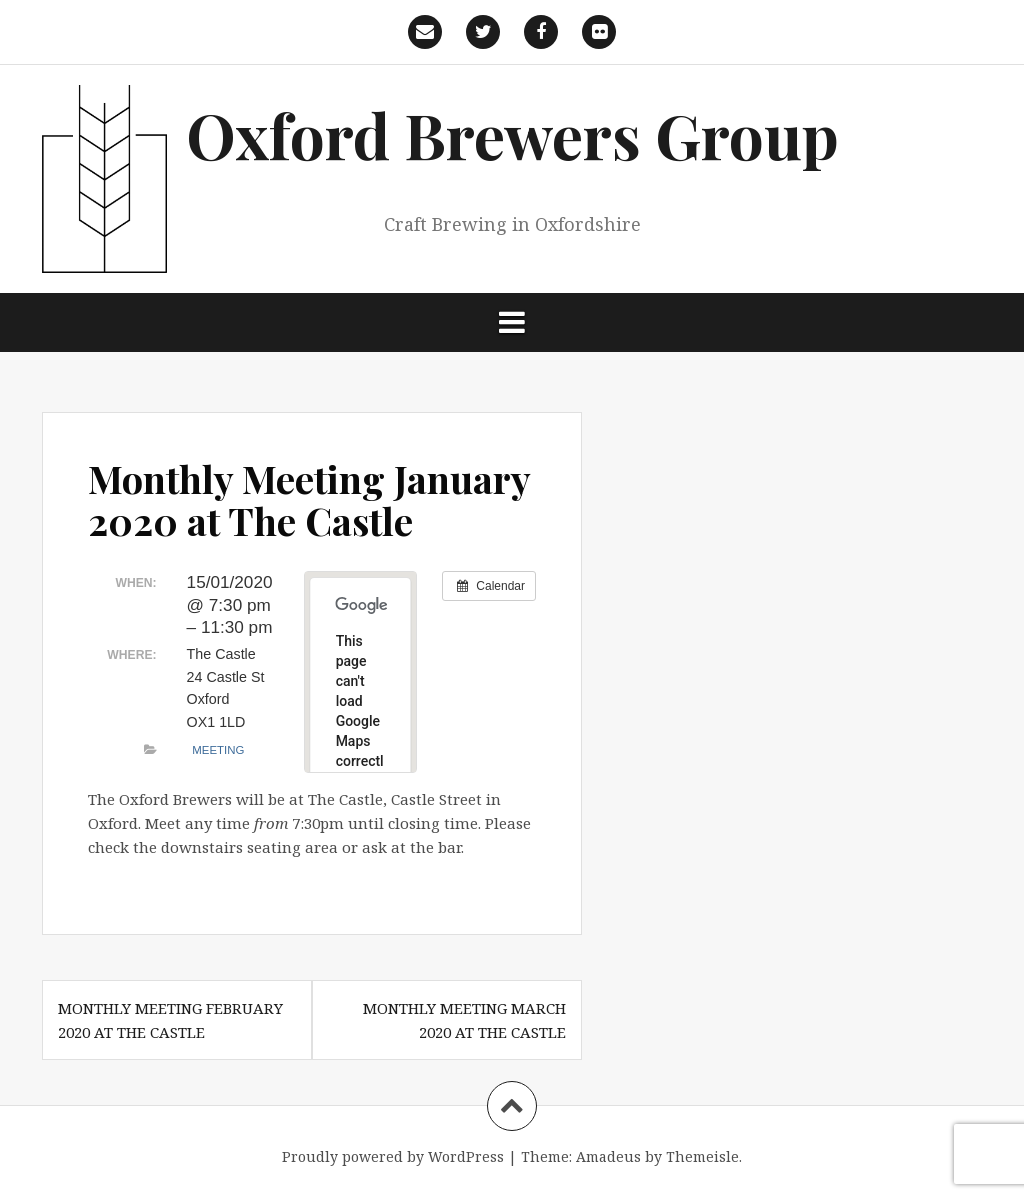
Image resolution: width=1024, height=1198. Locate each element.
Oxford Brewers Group (512, 134)
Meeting (218, 750)
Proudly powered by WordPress (393, 1156)
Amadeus (608, 1156)
